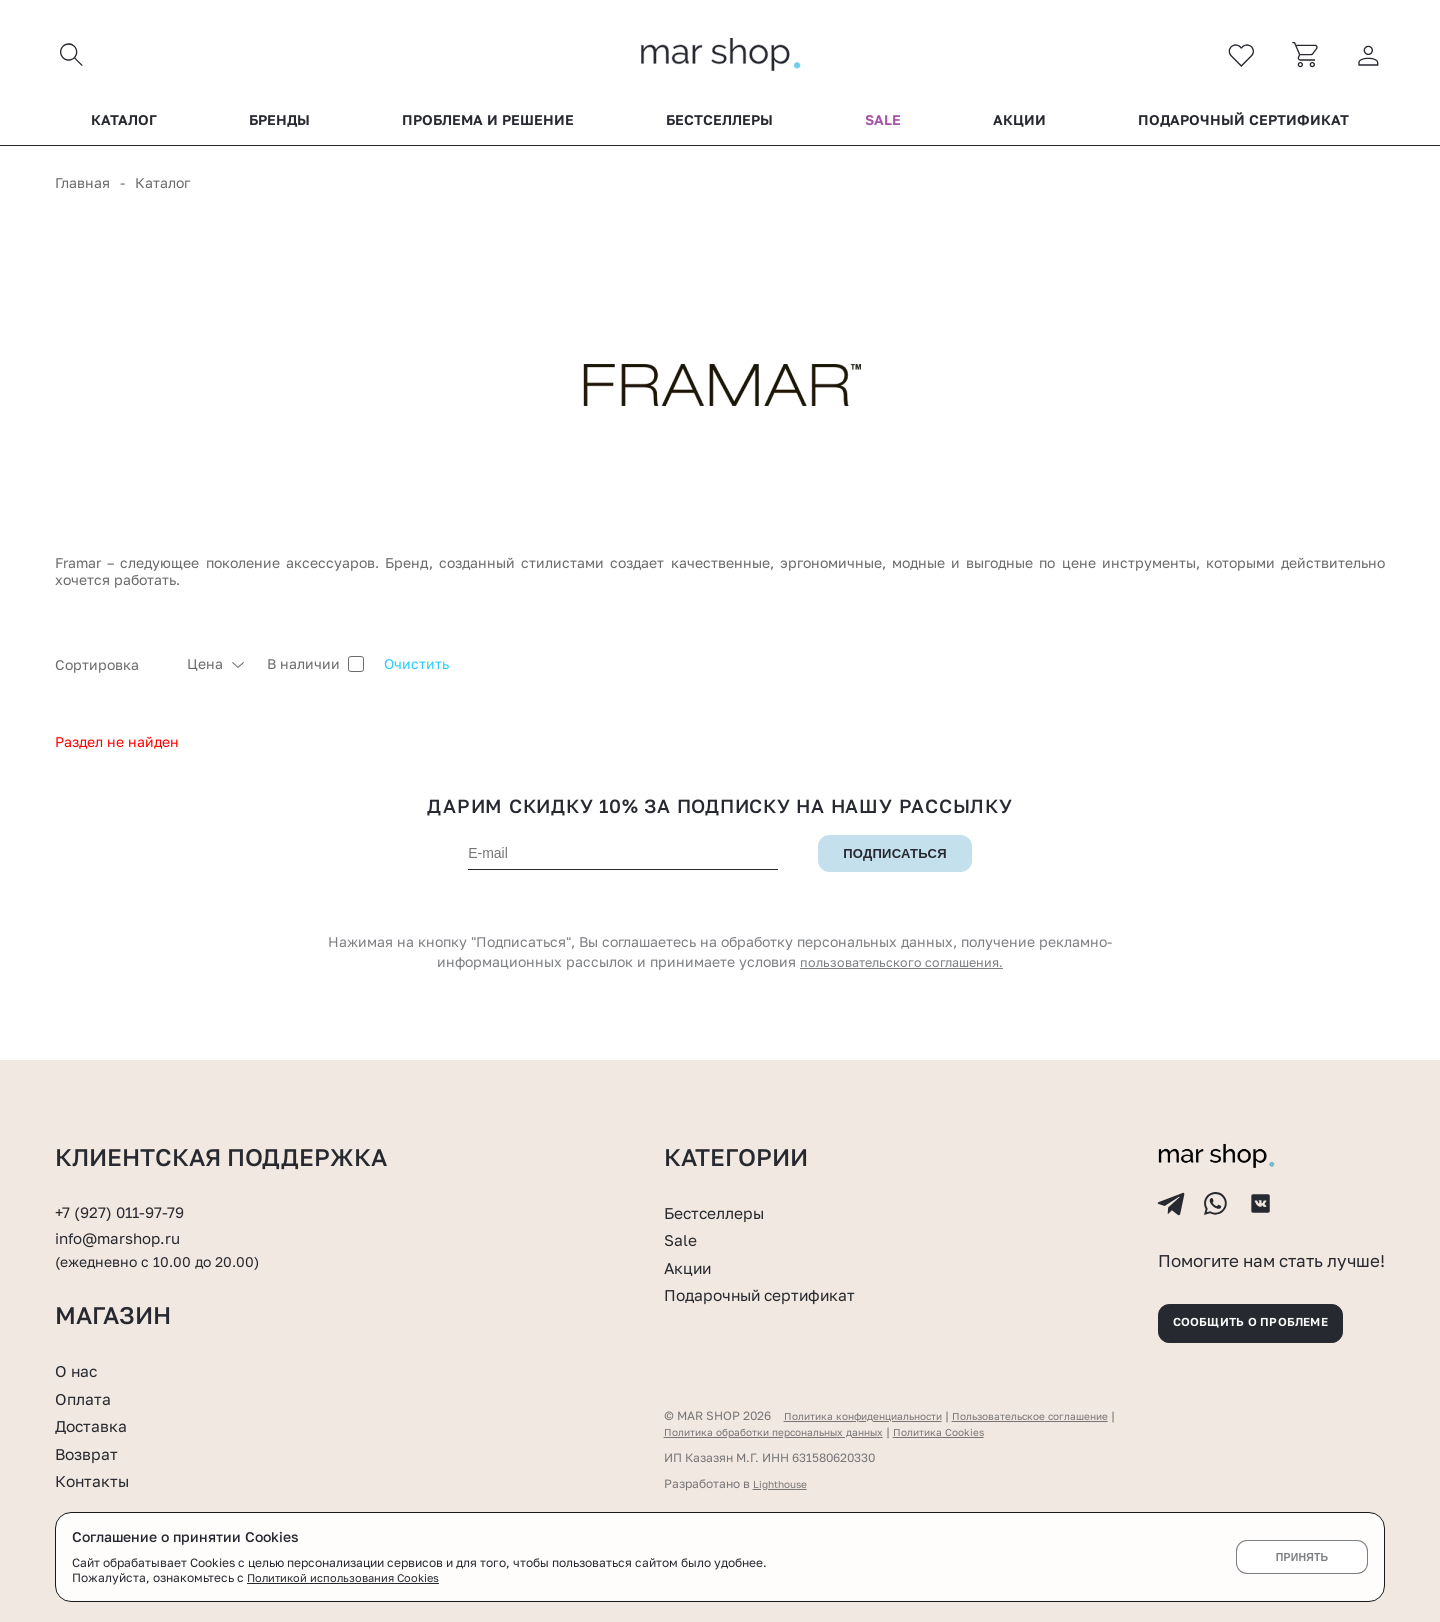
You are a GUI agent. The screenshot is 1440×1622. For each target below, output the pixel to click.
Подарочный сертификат (1243, 129)
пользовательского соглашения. (902, 971)
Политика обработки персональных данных (792, 1431)
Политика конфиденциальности (877, 1415)
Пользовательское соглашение (1072, 1415)
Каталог (124, 129)
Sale (883, 129)
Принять (1301, 1557)
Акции (1019, 129)
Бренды (279, 129)
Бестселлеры (719, 129)
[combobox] (111, 673)
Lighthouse (784, 1483)
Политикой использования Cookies (349, 1577)
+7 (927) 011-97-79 (126, 1189)
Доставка (96, 1425)
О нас (79, 1370)
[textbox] (111, 673)
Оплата (87, 1398)
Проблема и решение (488, 129)
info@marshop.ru (125, 1216)
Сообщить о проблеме (1270, 1317)
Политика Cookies (983, 1431)
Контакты (98, 1480)
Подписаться (895, 863)
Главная (82, 191)
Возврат (91, 1453)
